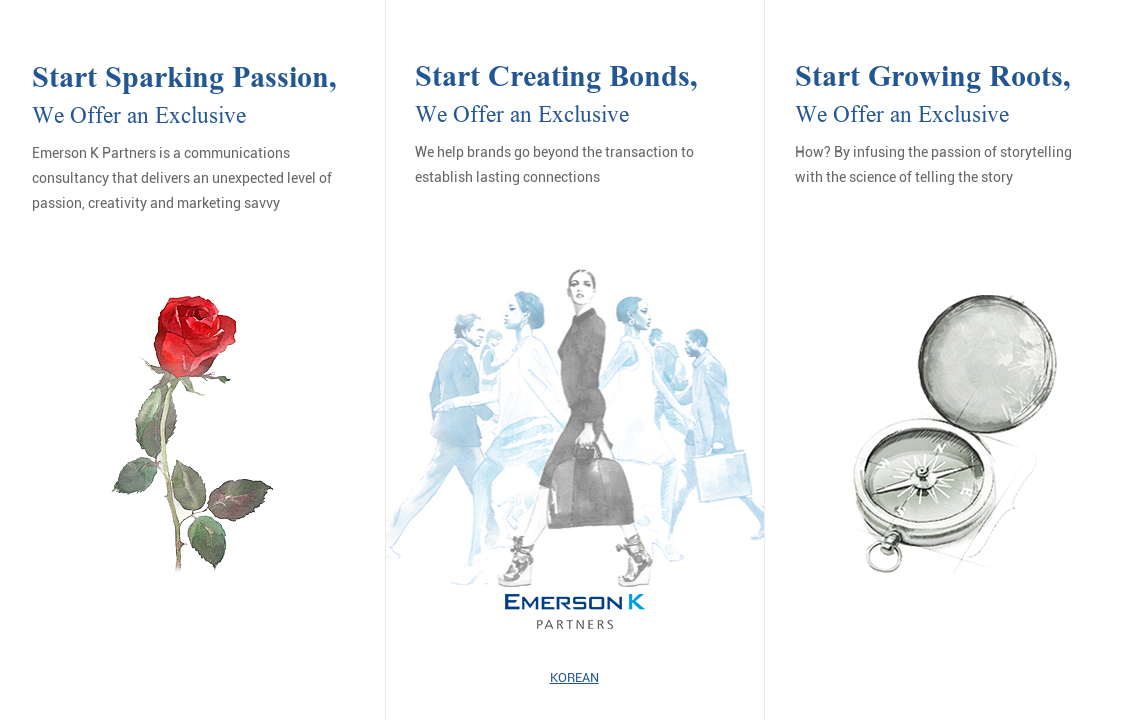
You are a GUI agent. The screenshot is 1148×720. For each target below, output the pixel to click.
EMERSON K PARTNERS (575, 612)
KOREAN (574, 677)
